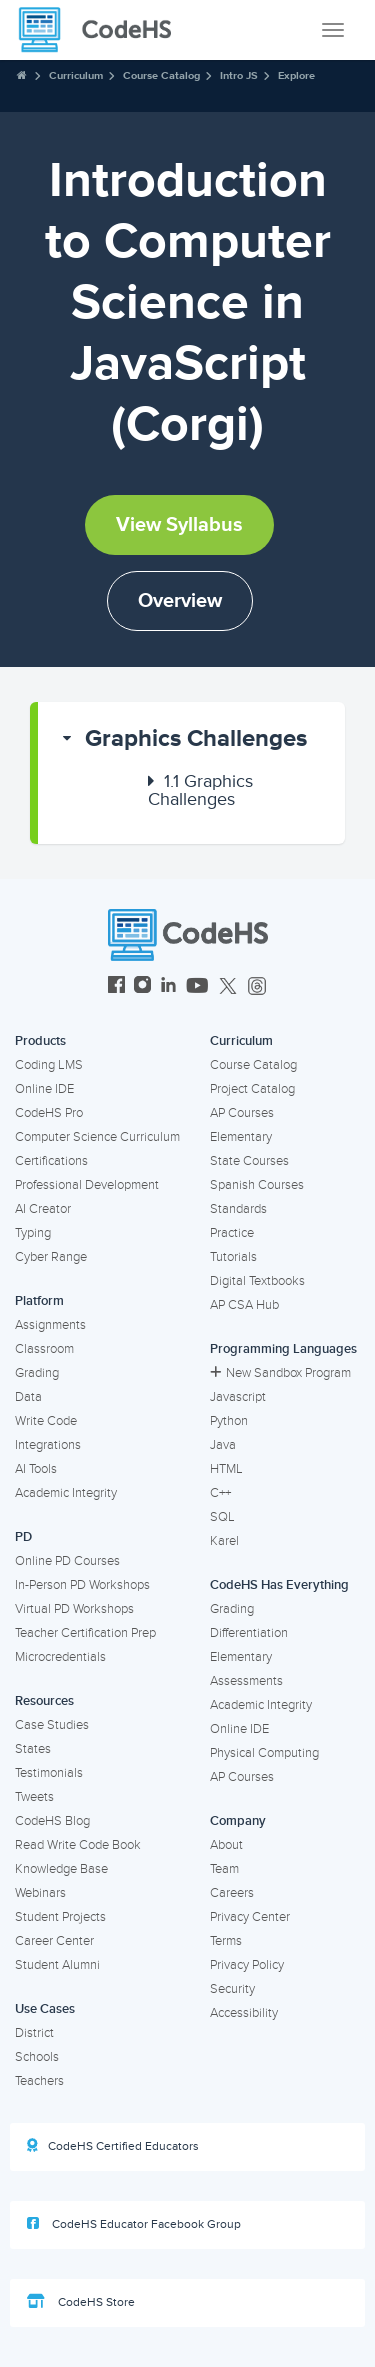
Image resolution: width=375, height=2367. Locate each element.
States (33, 1749)
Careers (232, 1893)
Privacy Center (250, 1917)
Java (223, 1445)
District (34, 2033)
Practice (232, 1233)
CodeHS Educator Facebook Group (134, 2224)
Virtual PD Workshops (74, 1609)
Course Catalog (161, 75)
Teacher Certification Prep (85, 1633)
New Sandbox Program (280, 1373)
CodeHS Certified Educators (113, 2146)
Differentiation (249, 1633)
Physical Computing (264, 1753)
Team (224, 1869)
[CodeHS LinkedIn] (168, 987)
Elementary (241, 1137)
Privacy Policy (247, 1965)
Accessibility (244, 2013)
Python (229, 1421)
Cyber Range (51, 1257)
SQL (222, 1517)
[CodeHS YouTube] (197, 987)
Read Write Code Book (78, 1845)
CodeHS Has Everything (279, 1585)
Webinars (40, 1893)
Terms (226, 1941)
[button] (191, 739)
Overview (180, 601)
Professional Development (87, 1185)
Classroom (44, 1349)
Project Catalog (252, 1089)
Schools (37, 2057)
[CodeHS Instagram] (142, 987)
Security (232, 1989)
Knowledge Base (61, 1869)
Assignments (50, 1325)
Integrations (48, 1445)
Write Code (46, 1421)
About (226, 1845)
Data (28, 1397)
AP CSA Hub (244, 1305)
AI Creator (43, 1209)
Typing (33, 1233)
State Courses (249, 1161)
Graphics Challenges (196, 738)
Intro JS (239, 75)
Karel (224, 1541)
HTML (226, 1469)
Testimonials (49, 1773)
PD (23, 1537)
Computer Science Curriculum (97, 1137)
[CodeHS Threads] (257, 987)
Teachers (39, 2081)
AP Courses (242, 1113)
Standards (238, 1209)
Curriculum (76, 75)
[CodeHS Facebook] (116, 987)
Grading (37, 1373)
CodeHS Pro (49, 1113)
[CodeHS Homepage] (103, 30)
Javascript (238, 1397)
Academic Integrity (66, 1493)
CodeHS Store (81, 2302)
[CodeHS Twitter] (228, 987)
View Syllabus (179, 525)
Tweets (34, 1797)
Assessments (246, 1681)
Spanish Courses (257, 1185)
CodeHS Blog (52, 1821)
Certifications (51, 1161)
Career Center (54, 1941)
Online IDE (44, 1089)
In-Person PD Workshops (82, 1585)
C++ (220, 1493)
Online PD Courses (67, 1561)
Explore (296, 75)
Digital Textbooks (257, 1281)
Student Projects (60, 1917)
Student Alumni (57, 1965)
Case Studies (52, 1725)
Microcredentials (60, 1657)
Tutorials (233, 1257)
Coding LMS (49, 1065)
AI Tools (36, 1469)
